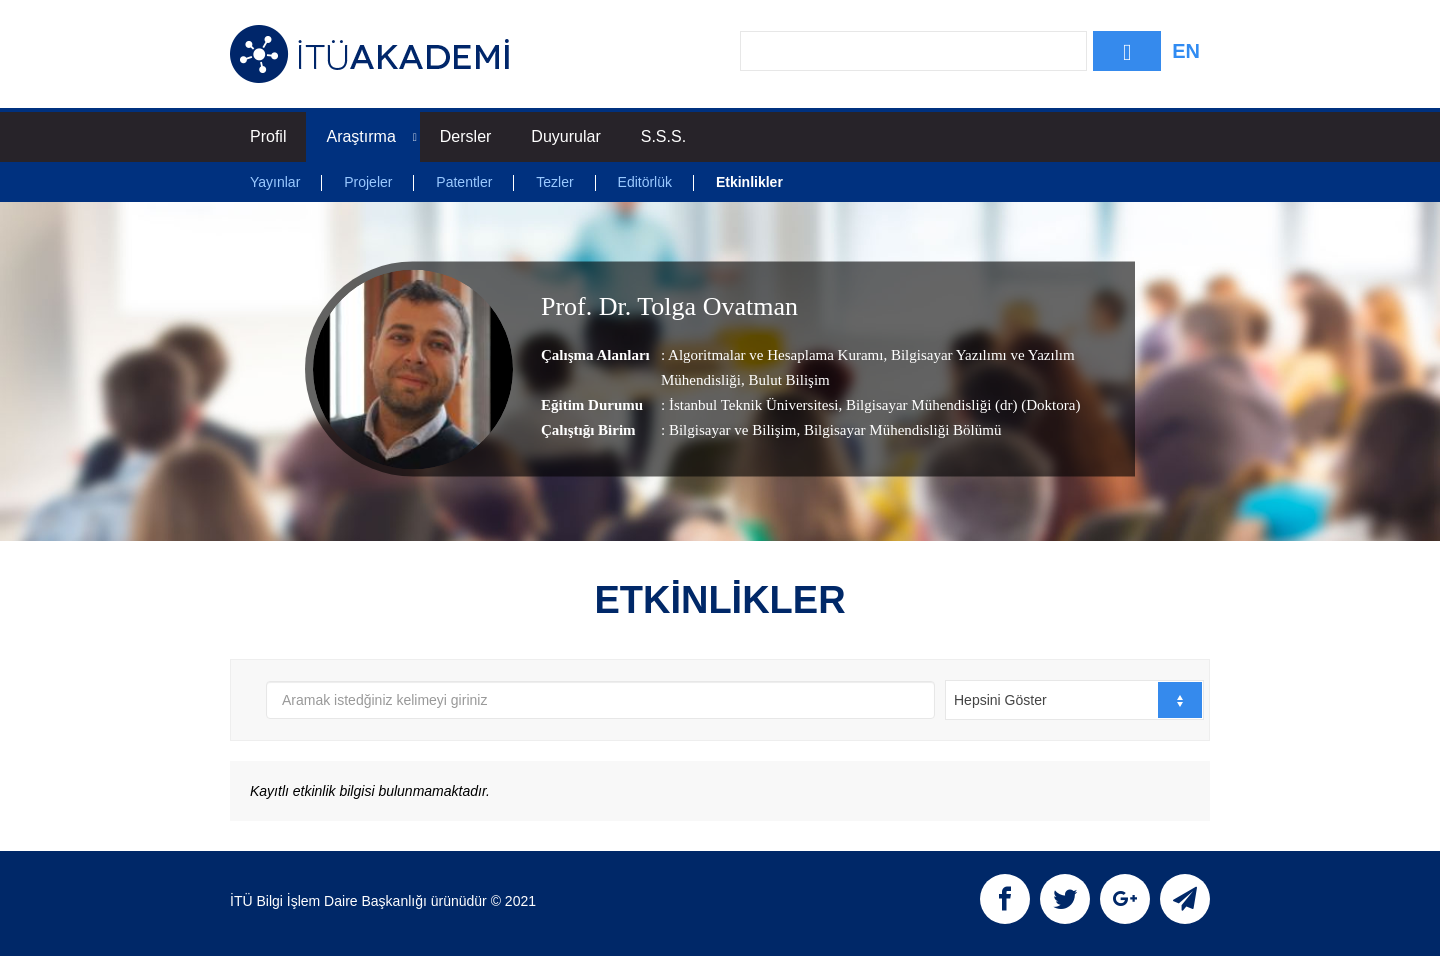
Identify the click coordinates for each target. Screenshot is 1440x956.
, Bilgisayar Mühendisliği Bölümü (898, 430)
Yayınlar (275, 182)
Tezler (554, 182)
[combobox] (1074, 700)
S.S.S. (663, 136)
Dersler (466, 136)
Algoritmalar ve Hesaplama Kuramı (775, 355)
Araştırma (371, 136)
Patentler (464, 182)
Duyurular (565, 136)
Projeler (368, 182)
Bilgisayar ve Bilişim (733, 430)
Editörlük (645, 182)
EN (1186, 51)
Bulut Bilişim (787, 380)
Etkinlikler (749, 182)
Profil (268, 136)
